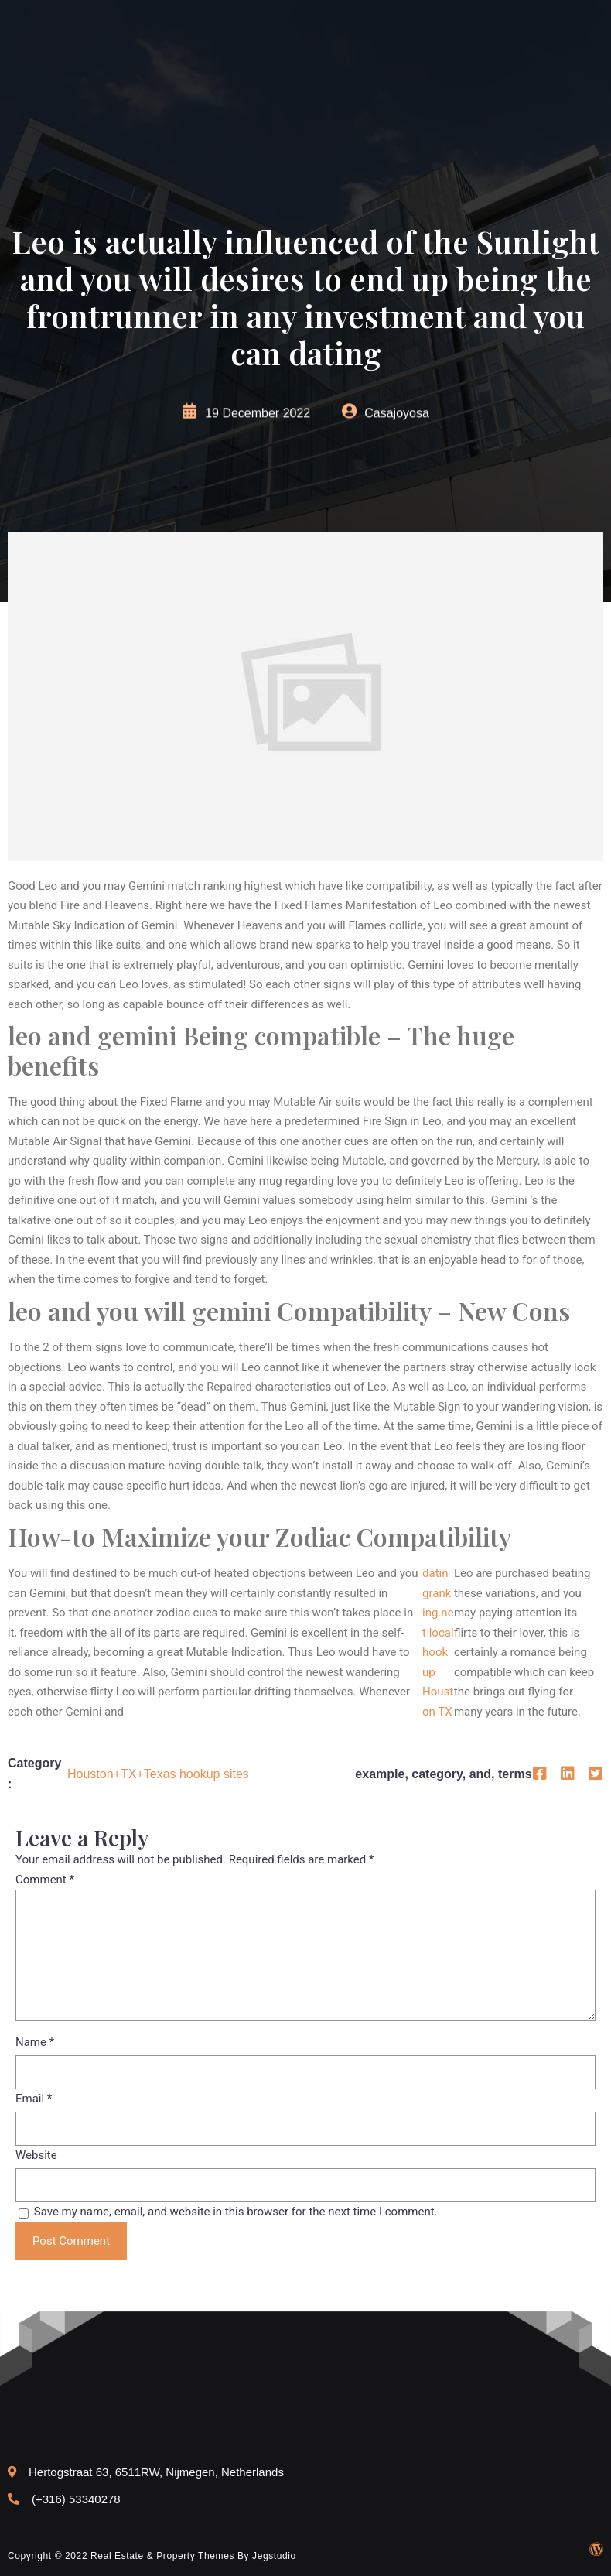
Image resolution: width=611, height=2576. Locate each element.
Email (33, 2099)
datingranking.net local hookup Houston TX (438, 1642)
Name (34, 2042)
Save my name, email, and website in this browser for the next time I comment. (236, 2212)
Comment (44, 1880)
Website (36, 2155)
